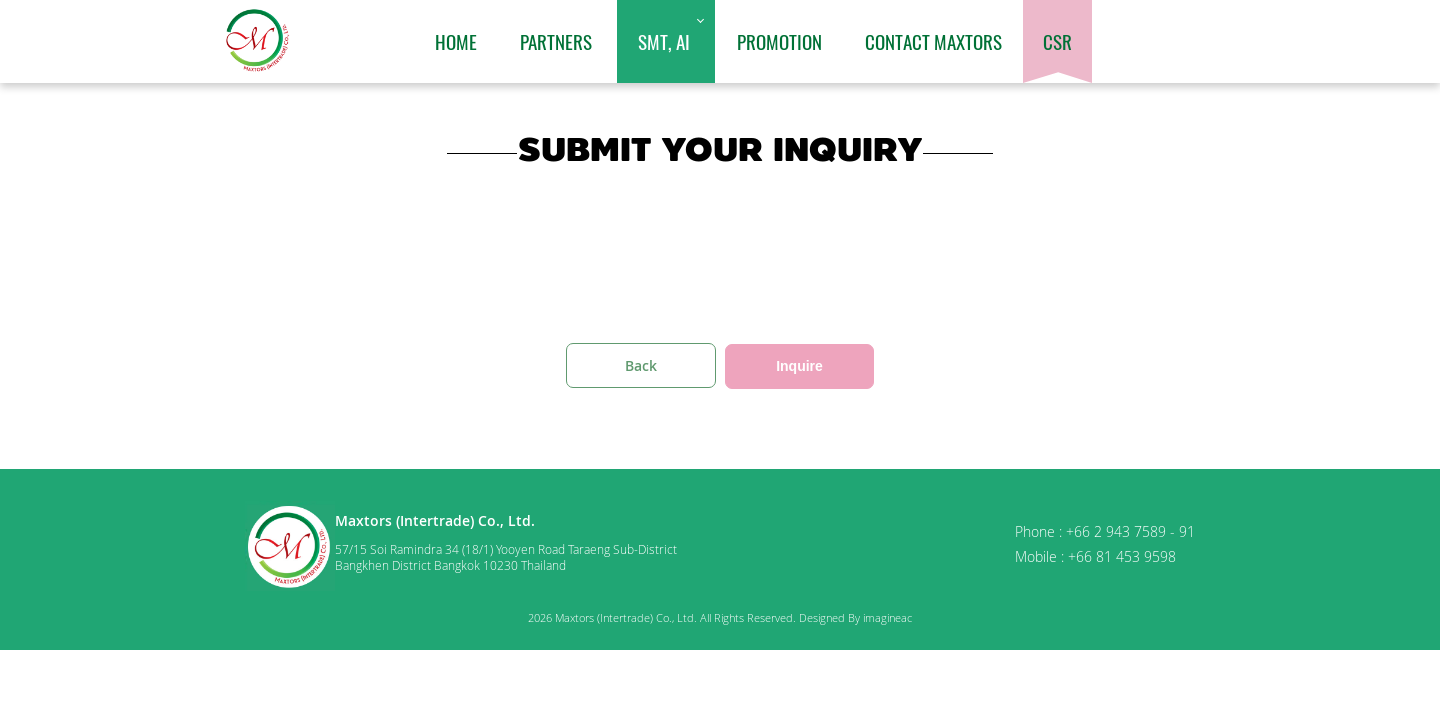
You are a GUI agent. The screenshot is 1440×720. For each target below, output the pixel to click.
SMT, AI (664, 41)
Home (456, 41)
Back (641, 365)
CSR (1057, 41)
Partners (556, 41)
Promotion (779, 41)
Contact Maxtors (933, 41)
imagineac (887, 617)
